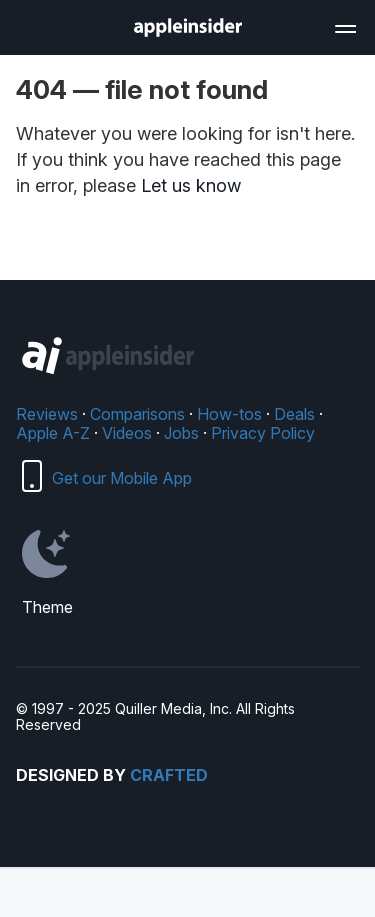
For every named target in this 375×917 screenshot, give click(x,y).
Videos (127, 433)
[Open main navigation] (344, 26)
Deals (294, 414)
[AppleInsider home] (188, 27)
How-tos (229, 414)
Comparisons (137, 414)
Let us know (191, 185)
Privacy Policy (263, 433)
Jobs (181, 433)
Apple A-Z (53, 433)
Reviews (47, 414)
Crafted (169, 775)
